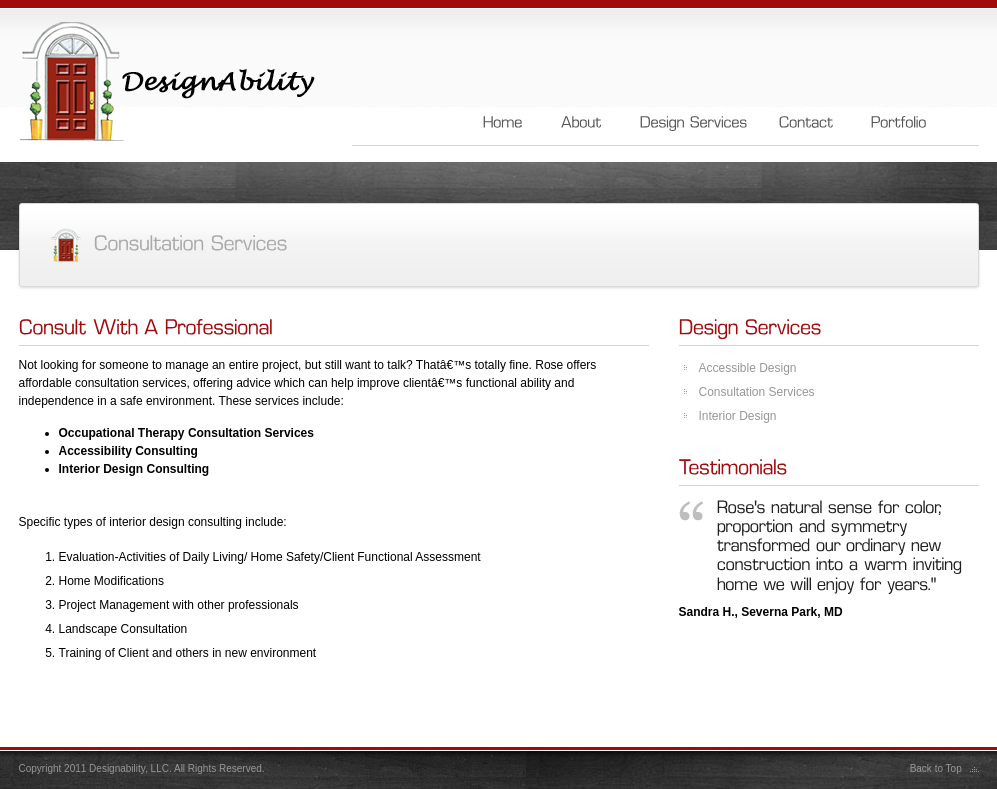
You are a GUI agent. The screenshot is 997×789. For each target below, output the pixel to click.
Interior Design (738, 416)
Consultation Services (757, 392)
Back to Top (936, 768)
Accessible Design (748, 368)
